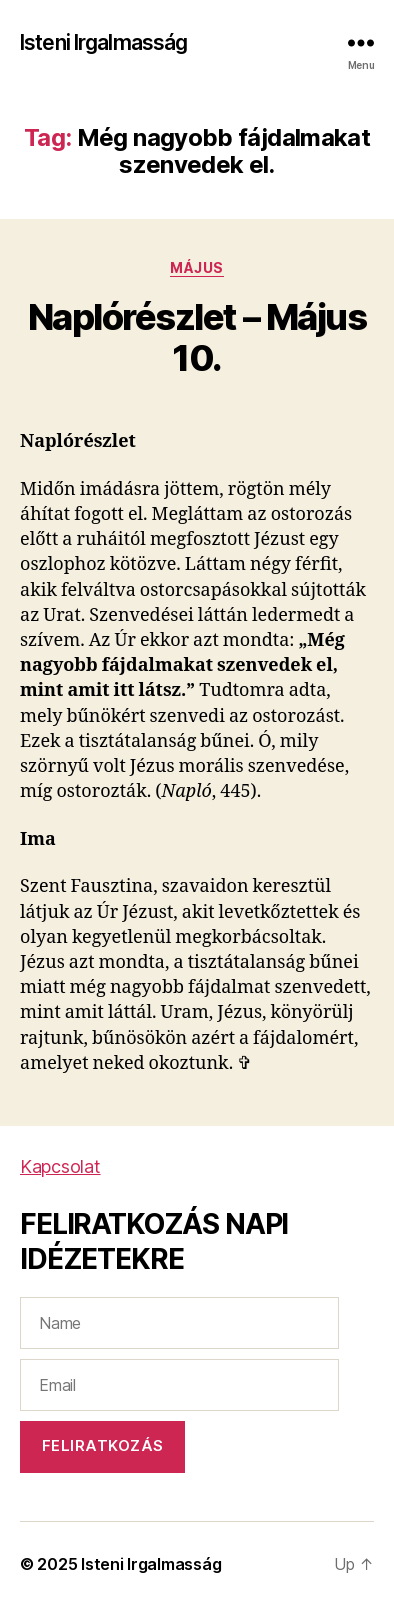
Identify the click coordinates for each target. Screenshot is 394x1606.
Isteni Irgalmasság (103, 42)
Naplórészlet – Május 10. (197, 337)
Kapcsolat (60, 1166)
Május (197, 267)
